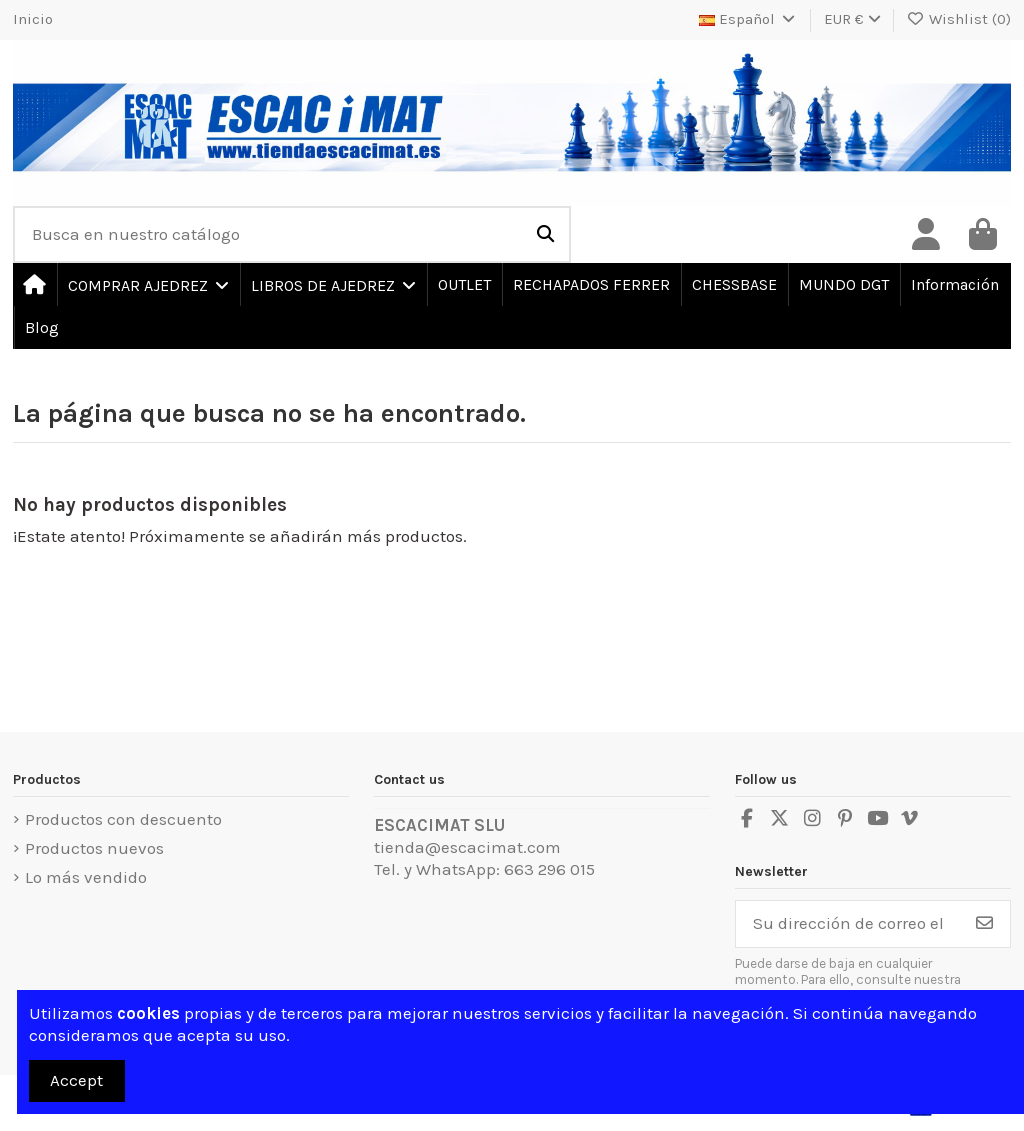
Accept (76, 1080)
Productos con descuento (123, 819)
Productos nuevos (94, 848)
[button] (147, 284)
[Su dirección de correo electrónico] (848, 924)
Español (748, 19)
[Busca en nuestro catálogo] (545, 234)
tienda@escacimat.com (467, 847)
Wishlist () (959, 19)
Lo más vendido (86, 877)
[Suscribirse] (984, 924)
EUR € (852, 19)
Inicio (33, 19)
